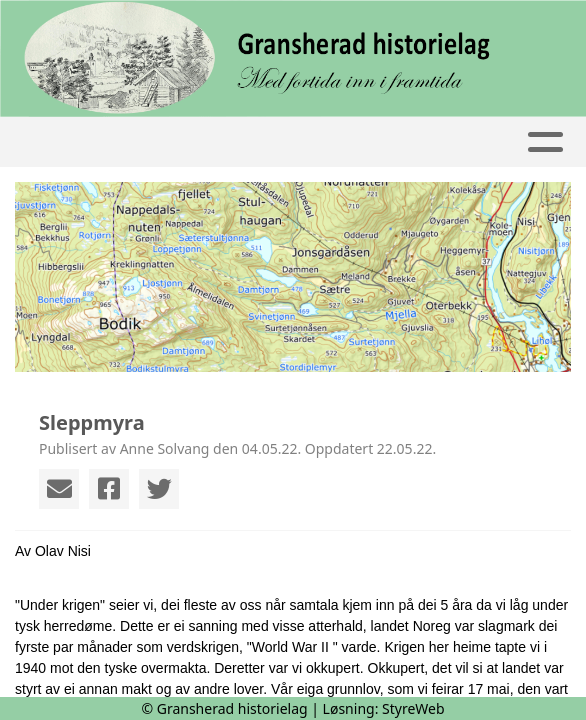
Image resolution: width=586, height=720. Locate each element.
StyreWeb (413, 708)
